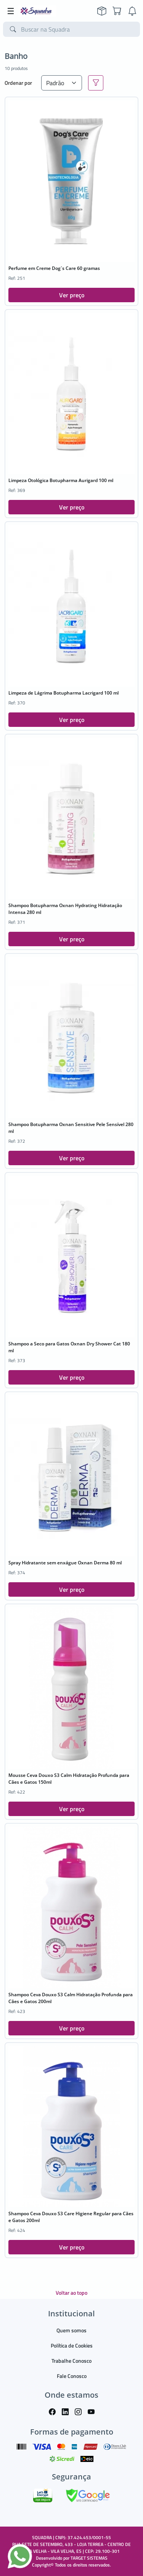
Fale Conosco (72, 2376)
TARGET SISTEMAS (89, 2558)
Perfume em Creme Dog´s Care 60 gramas (54, 268)
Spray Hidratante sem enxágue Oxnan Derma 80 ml (65, 1562)
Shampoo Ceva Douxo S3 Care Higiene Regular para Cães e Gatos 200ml (70, 2217)
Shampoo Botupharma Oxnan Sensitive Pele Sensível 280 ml (70, 1127)
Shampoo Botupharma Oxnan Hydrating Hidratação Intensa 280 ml (65, 908)
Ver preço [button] (71, 295)
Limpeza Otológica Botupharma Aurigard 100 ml (60, 480)
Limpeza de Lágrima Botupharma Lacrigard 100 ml (63, 693)
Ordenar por (18, 83)
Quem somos (71, 2330)
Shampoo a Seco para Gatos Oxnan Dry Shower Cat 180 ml (69, 1347)
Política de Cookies (72, 2345)
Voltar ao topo (71, 2293)
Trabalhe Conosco (71, 2361)
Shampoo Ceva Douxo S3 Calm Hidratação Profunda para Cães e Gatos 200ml (70, 1998)
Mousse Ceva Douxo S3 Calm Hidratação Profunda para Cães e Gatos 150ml (68, 1778)
